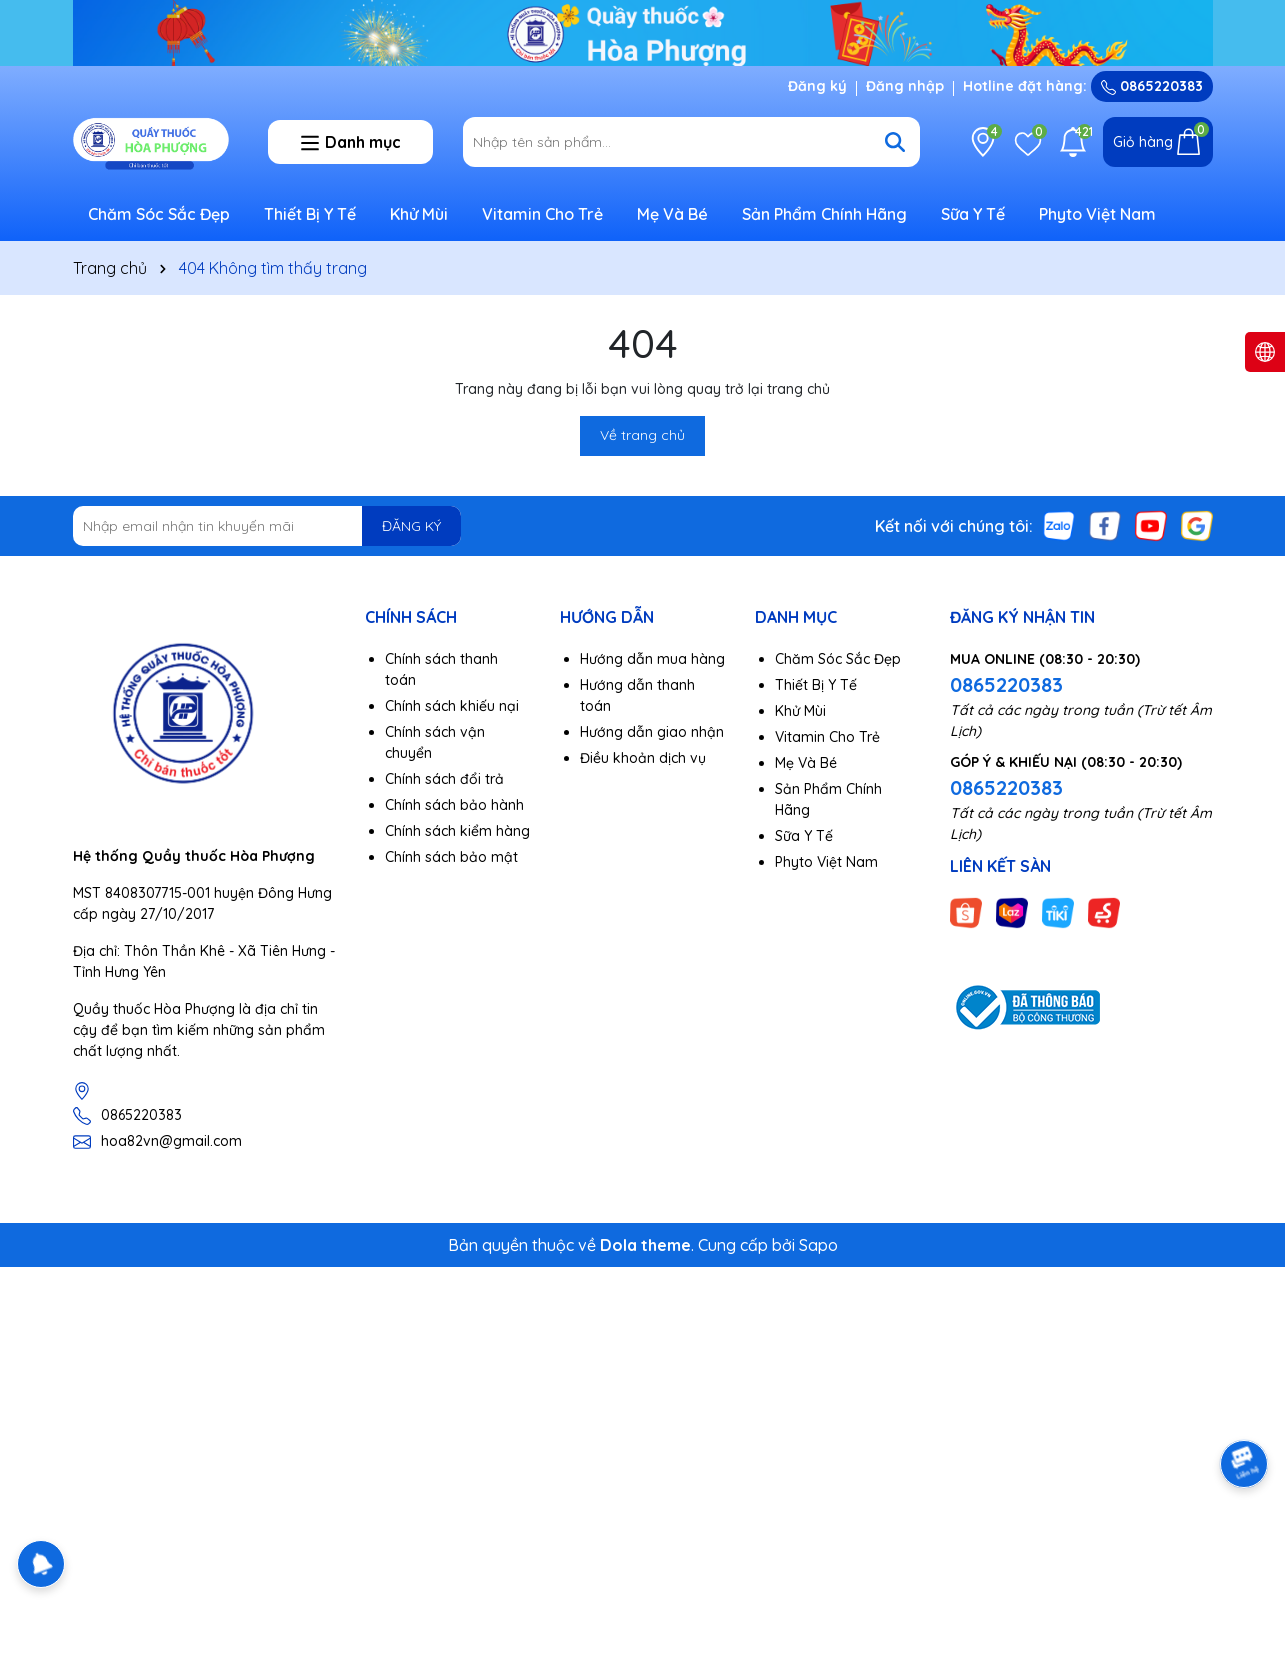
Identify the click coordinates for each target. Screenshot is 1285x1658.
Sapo (818, 1245)
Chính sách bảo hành (454, 805)
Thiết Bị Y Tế (310, 214)
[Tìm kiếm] (895, 142)
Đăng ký (817, 86)
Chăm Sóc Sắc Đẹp (159, 214)
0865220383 (1152, 86)
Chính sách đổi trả (444, 779)
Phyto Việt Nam (1097, 214)
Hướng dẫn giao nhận (652, 732)
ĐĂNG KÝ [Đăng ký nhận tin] (411, 526)
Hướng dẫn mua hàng (652, 659)
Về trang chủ (642, 435)
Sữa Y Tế (973, 214)
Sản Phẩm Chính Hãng (824, 214)
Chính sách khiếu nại (452, 706)
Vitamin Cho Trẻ (542, 214)
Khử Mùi (419, 214)
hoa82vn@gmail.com (171, 1141)
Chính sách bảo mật (451, 857)
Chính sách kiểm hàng (457, 831)
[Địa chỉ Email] (267, 526)
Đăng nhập (905, 86)
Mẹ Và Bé (672, 214)
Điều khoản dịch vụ (643, 758)
